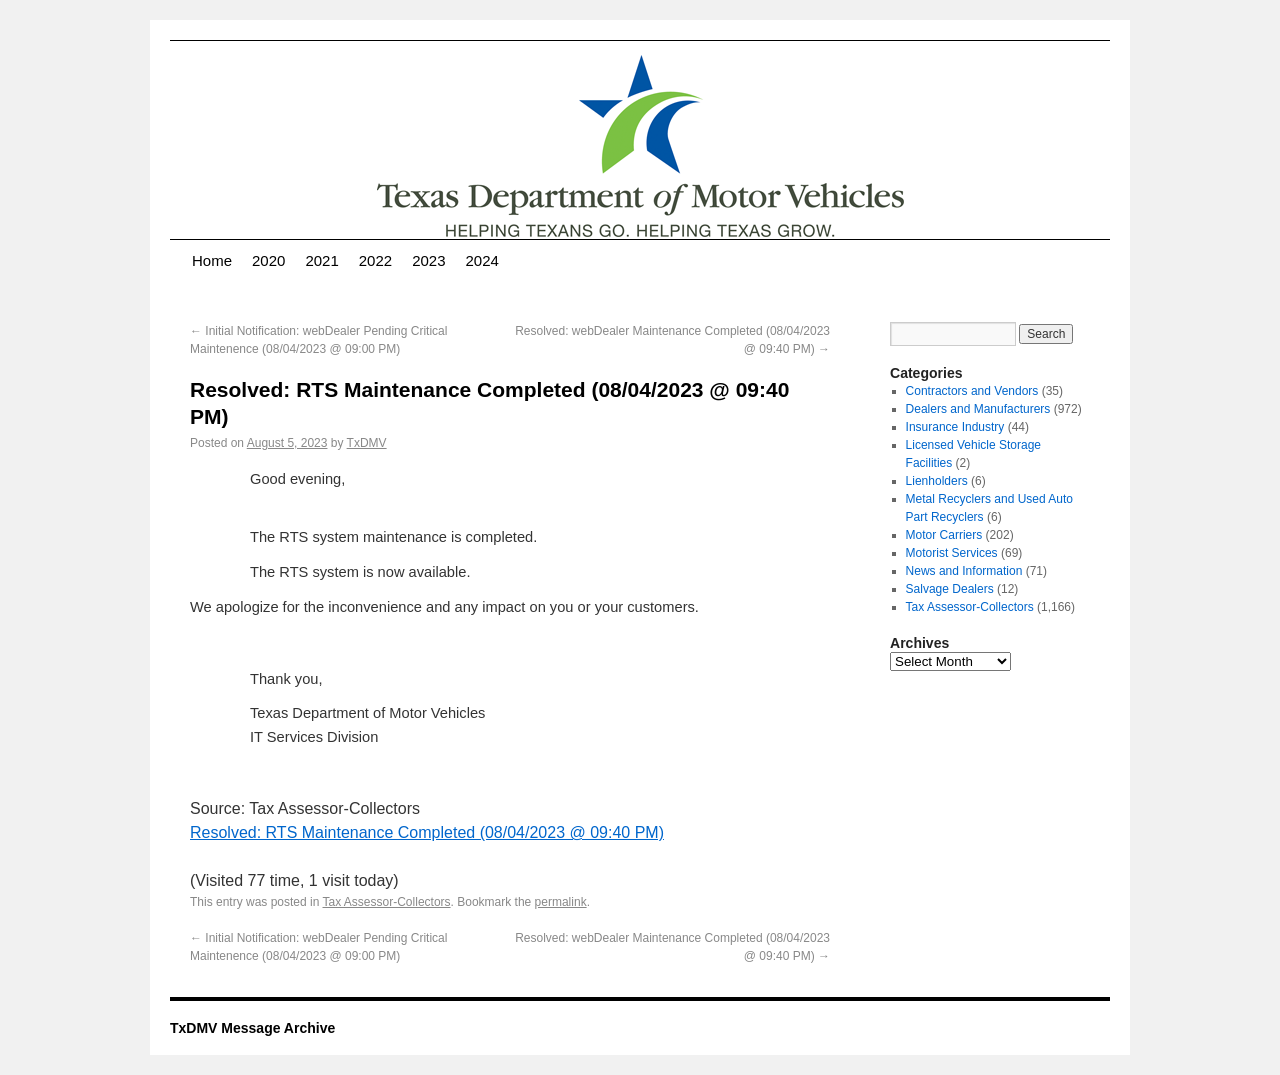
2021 (321, 260)
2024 (482, 260)
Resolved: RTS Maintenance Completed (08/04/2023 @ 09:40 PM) (427, 832)
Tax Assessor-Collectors (387, 902)
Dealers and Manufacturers (978, 409)
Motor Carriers (944, 535)
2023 (428, 260)
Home (212, 260)
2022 (375, 260)
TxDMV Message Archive (252, 1028)
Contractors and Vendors (972, 391)
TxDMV (367, 443)
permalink (561, 902)
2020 (268, 260)
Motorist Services (952, 553)
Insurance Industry (955, 427)
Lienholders (937, 481)
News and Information (964, 571)
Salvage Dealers (950, 589)
